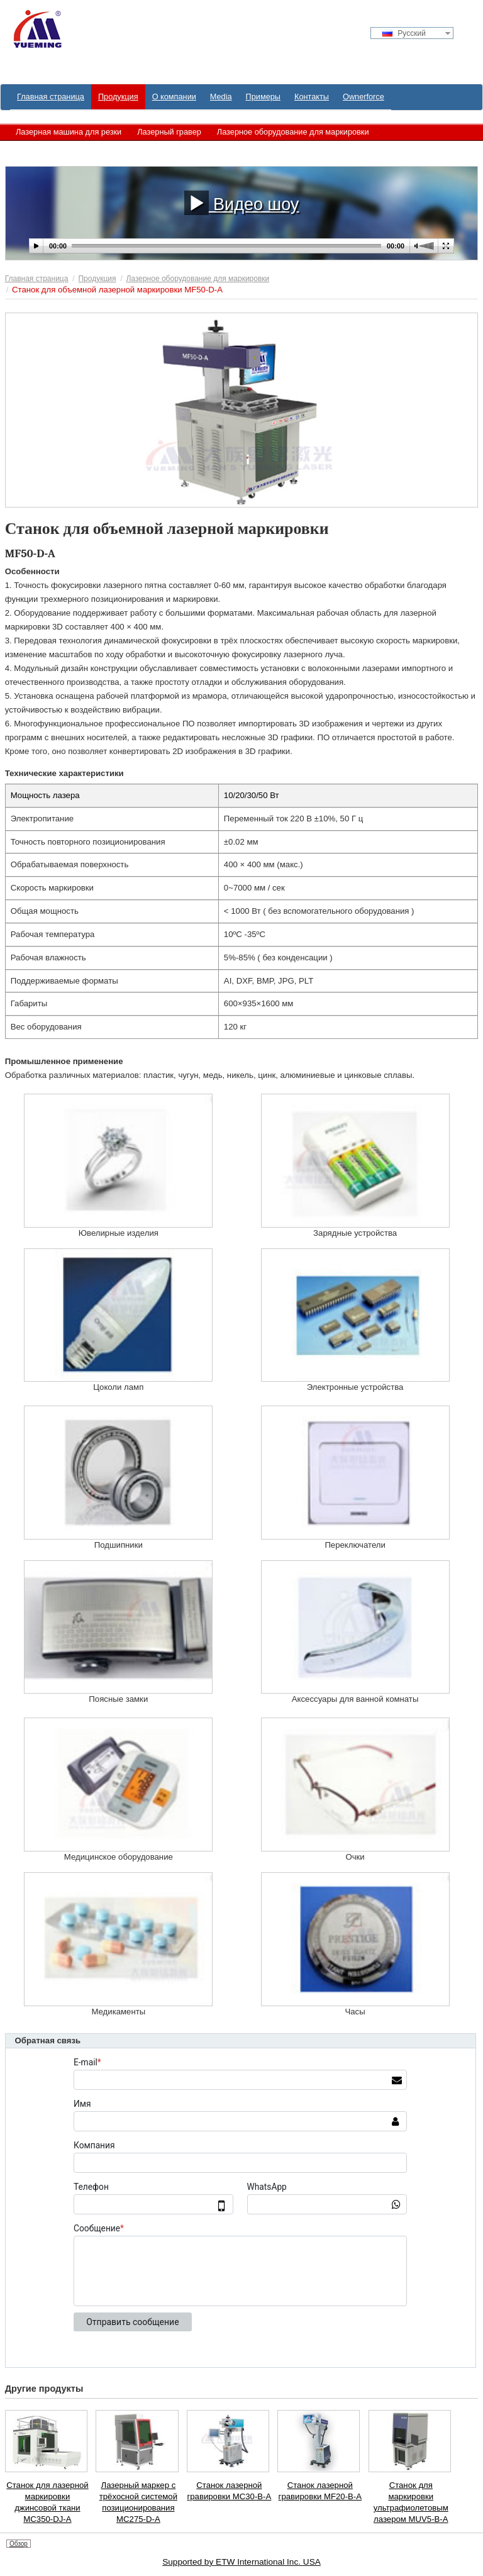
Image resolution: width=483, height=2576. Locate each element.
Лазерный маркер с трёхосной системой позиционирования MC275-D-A (138, 2502)
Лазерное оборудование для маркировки (293, 131)
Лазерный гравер (169, 131)
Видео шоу (241, 202)
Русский (404, 33)
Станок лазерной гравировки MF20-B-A (320, 2490)
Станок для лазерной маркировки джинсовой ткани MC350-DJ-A (47, 2502)
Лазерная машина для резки (68, 131)
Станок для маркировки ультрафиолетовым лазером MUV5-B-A (411, 2502)
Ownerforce (363, 96)
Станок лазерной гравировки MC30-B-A (229, 2490)
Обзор (18, 2543)
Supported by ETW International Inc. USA (241, 2562)
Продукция (97, 278)
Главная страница (37, 278)
